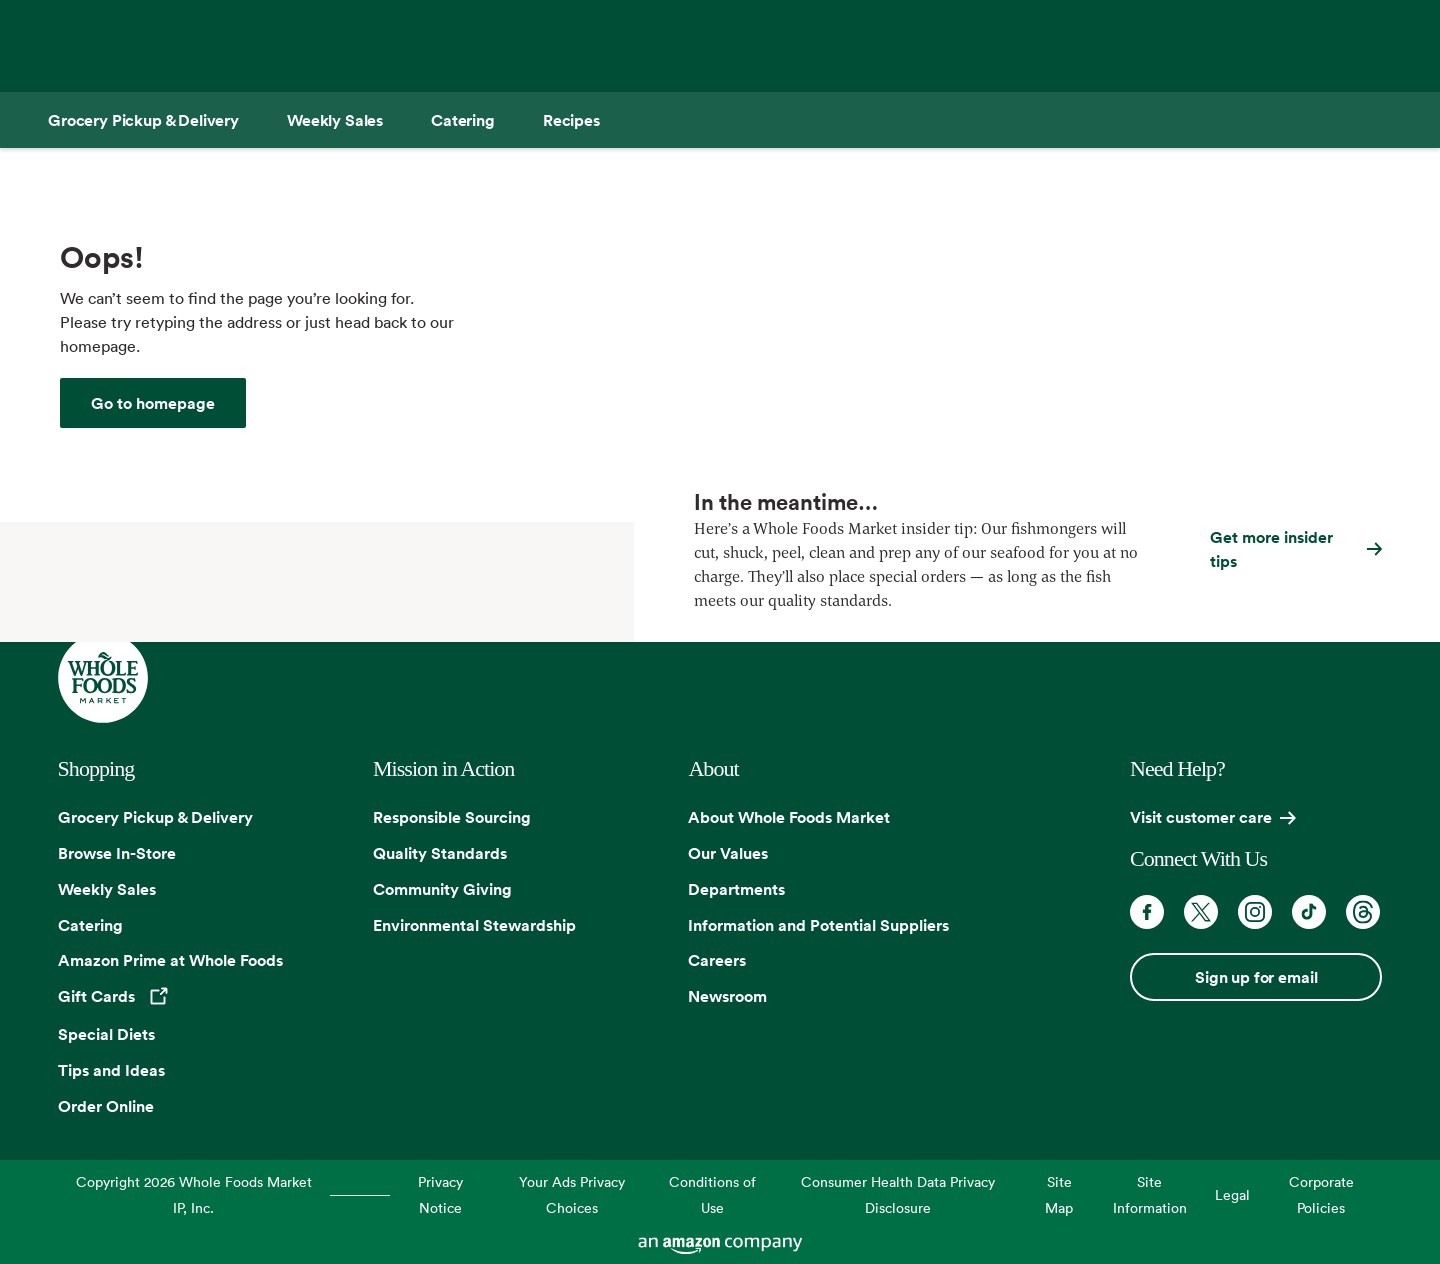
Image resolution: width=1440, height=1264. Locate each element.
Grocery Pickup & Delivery (155, 817)
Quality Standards (440, 853)
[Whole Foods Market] (153, 403)
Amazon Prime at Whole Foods (170, 960)
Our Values (728, 853)
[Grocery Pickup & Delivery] (143, 120)
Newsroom (727, 996)
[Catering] (463, 120)
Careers (717, 960)
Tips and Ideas (111, 1070)
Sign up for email (1256, 977)
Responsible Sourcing (452, 817)
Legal (1232, 1194)
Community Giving (442, 889)
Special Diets (106, 1034)
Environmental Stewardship (474, 925)
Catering (90, 925)
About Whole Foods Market (789, 817)
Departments (736, 889)
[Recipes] (571, 120)
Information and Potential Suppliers (818, 925)
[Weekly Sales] (335, 120)
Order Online (106, 1106)
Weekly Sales (107, 889)
